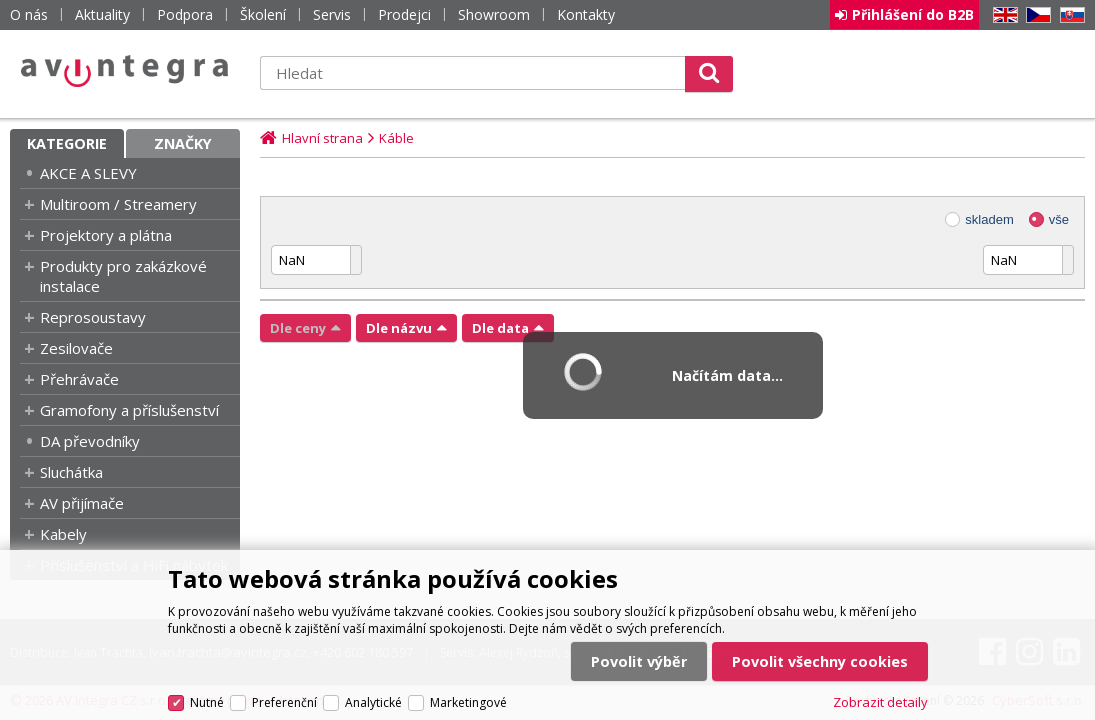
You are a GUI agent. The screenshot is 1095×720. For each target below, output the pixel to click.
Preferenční (284, 702)
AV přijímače (82, 503)
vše (1059, 219)
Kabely (63, 534)
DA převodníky (90, 441)
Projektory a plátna (106, 235)
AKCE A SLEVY (88, 173)
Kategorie (67, 143)
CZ (1035, 15)
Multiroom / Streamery (118, 204)
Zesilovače (76, 348)
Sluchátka (71, 472)
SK (1069, 15)
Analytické (373, 702)
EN (1002, 15)
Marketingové (468, 702)
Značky (183, 143)
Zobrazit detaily (880, 702)
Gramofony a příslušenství (129, 410)
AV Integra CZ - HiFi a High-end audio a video (125, 71)
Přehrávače (79, 379)
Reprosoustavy (93, 317)
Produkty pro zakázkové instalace (123, 276)
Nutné (207, 702)
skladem (989, 219)
